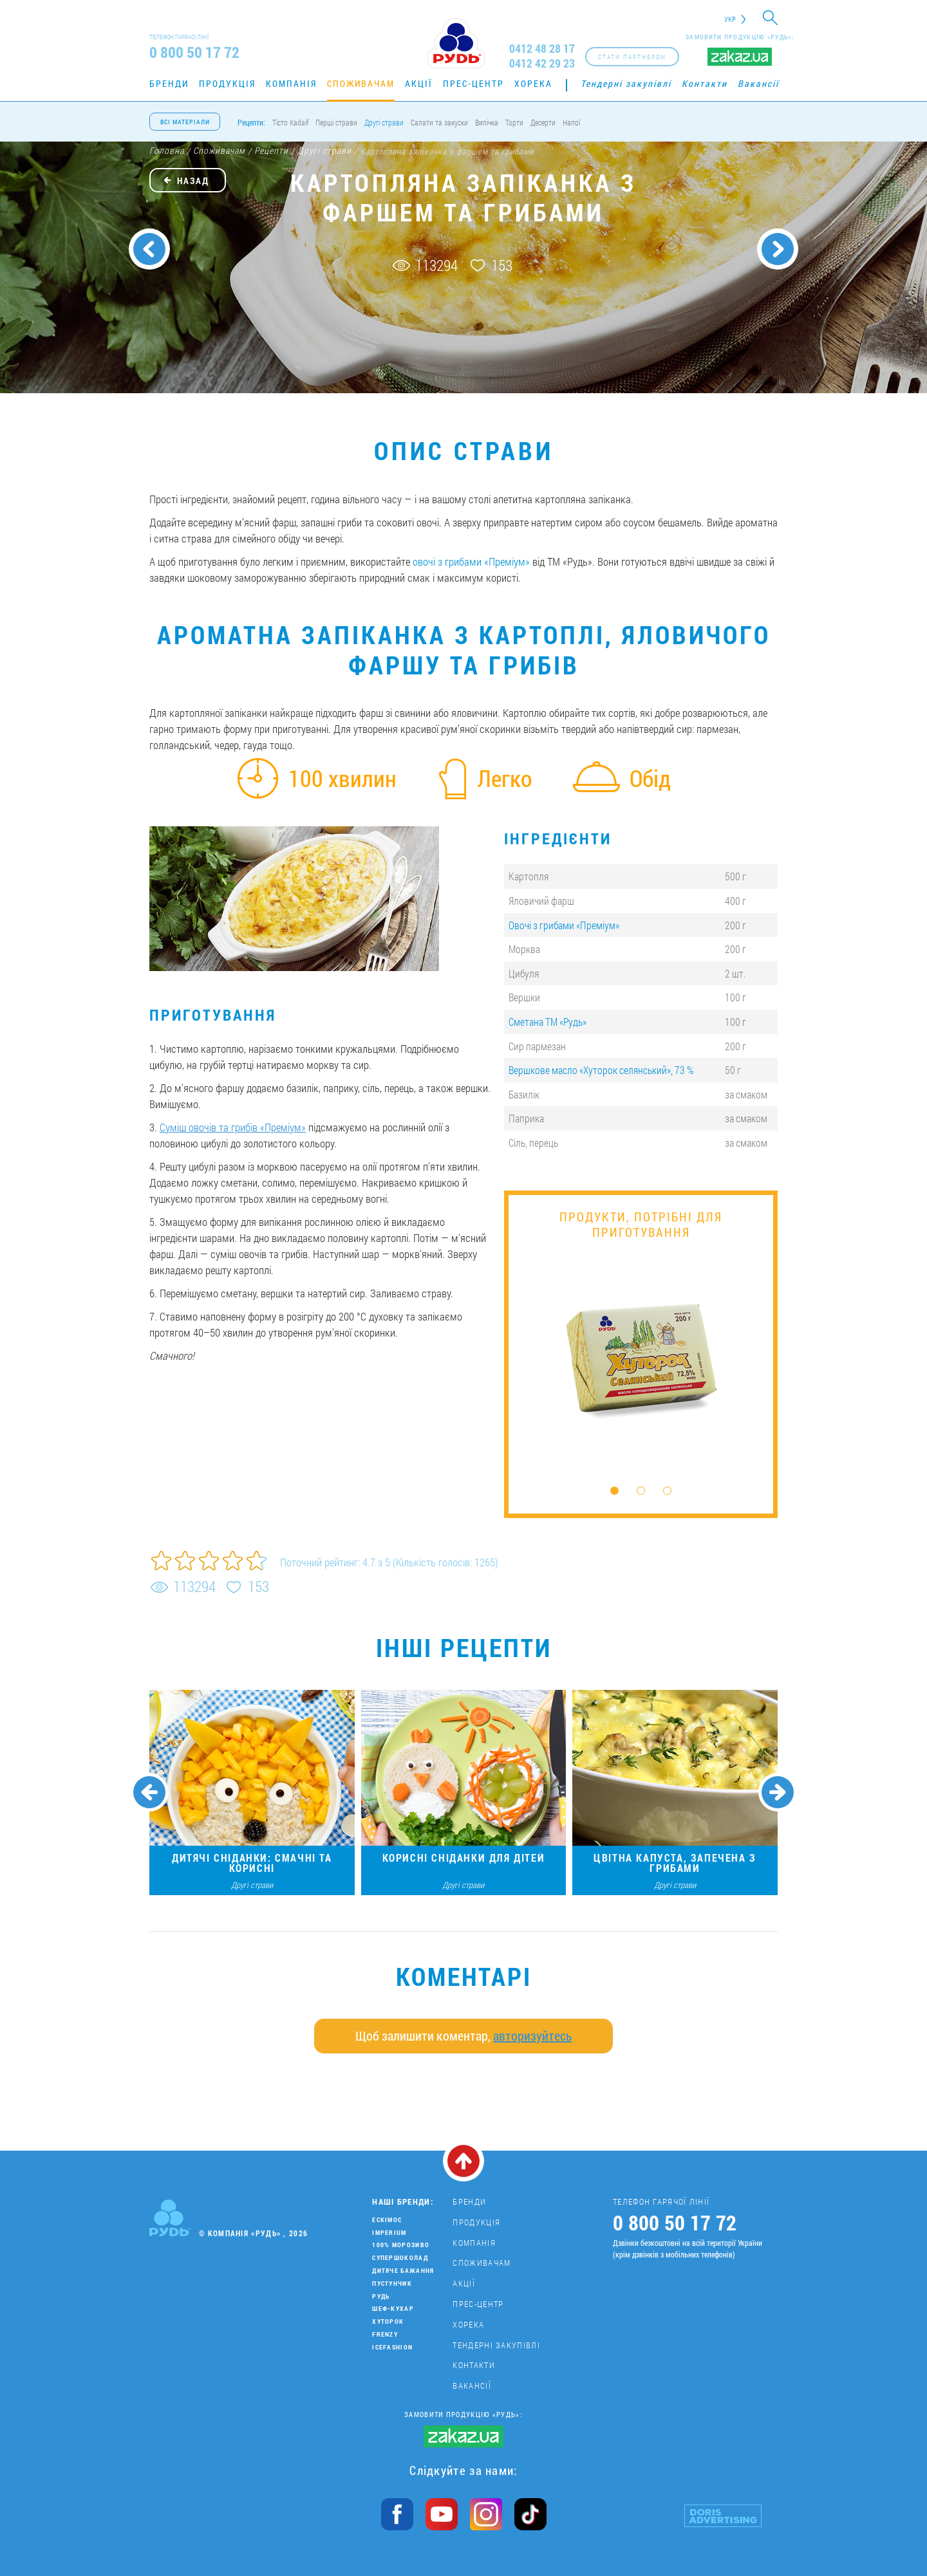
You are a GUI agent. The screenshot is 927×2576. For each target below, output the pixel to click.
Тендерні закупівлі (626, 83)
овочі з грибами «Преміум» (471, 561)
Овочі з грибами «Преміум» (564, 925)
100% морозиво (400, 2245)
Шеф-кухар (393, 2308)
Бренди (169, 83)
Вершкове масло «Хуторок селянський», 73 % (601, 1070)
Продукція (227, 83)
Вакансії (758, 83)
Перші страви (336, 122)
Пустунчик (392, 2283)
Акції (419, 83)
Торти (514, 122)
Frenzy (385, 2334)
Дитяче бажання (403, 2270)
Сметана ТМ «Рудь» (547, 1021)
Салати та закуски (439, 122)
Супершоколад (400, 2258)
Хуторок (388, 2321)
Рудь (380, 2296)
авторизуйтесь (532, 2035)
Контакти (704, 83)
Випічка (486, 122)
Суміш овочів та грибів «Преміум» (233, 1127)
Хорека (533, 83)
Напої (571, 122)
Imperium (389, 2233)
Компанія (291, 83)
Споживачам (361, 83)
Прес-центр (473, 83)
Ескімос (387, 2220)
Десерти (543, 122)
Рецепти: (251, 122)
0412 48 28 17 (542, 48)
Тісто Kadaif (290, 122)
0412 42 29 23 (542, 63)
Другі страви (384, 122)
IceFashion (392, 2347)
